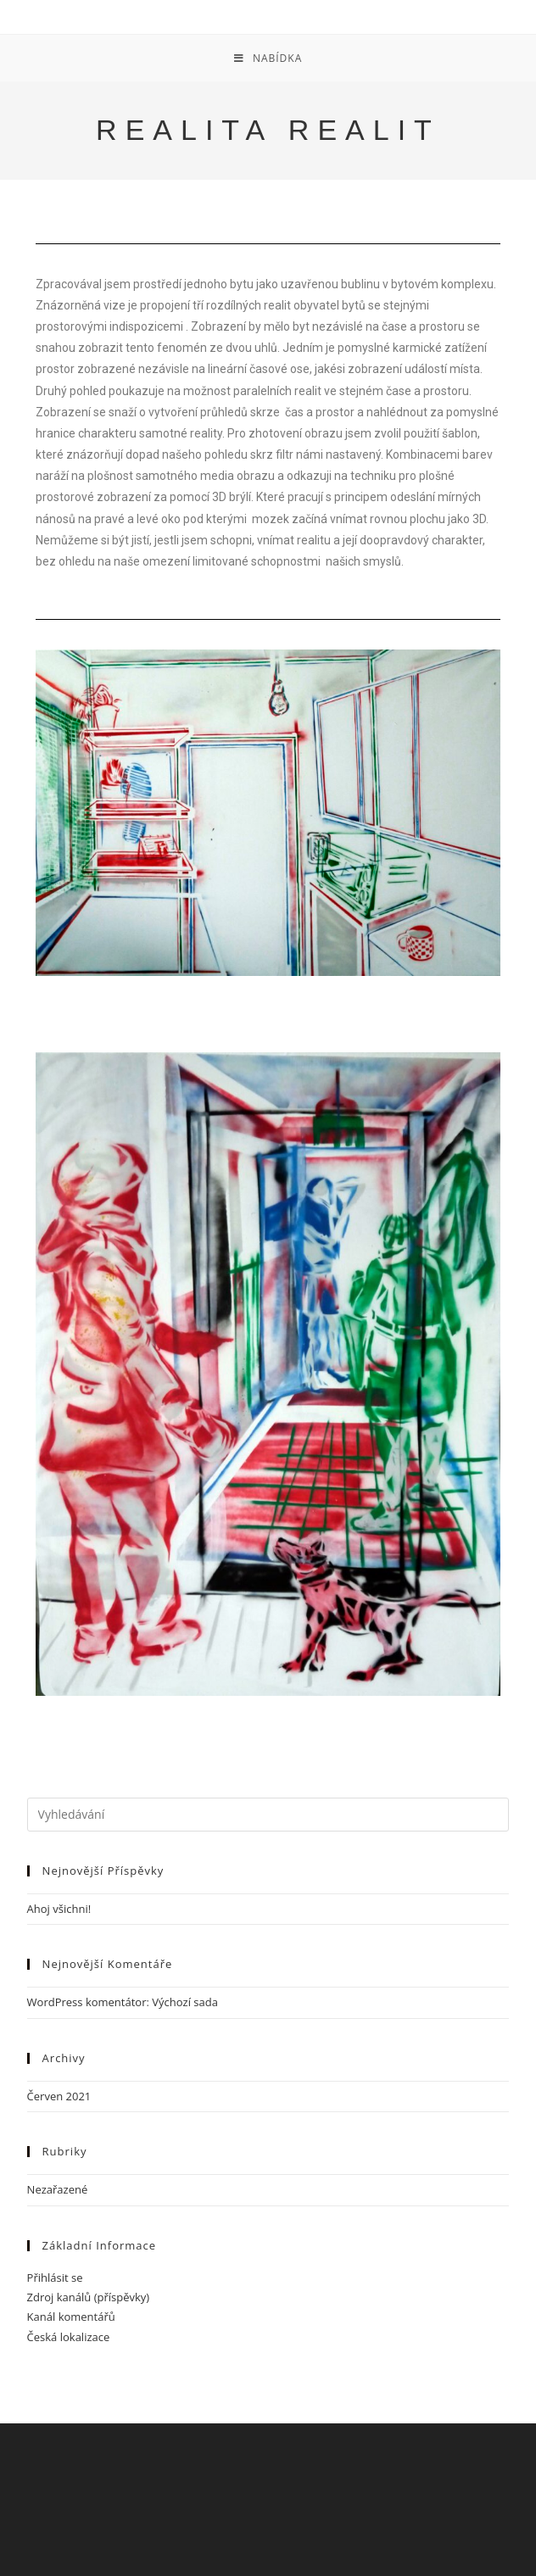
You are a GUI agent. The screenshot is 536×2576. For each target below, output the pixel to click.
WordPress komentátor (87, 2002)
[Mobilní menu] (268, 58)
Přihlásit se (55, 2277)
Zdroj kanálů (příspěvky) (88, 2297)
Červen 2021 (59, 2096)
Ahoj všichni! (59, 1908)
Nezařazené (57, 2189)
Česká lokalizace (68, 2337)
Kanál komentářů (71, 2316)
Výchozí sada (185, 2002)
